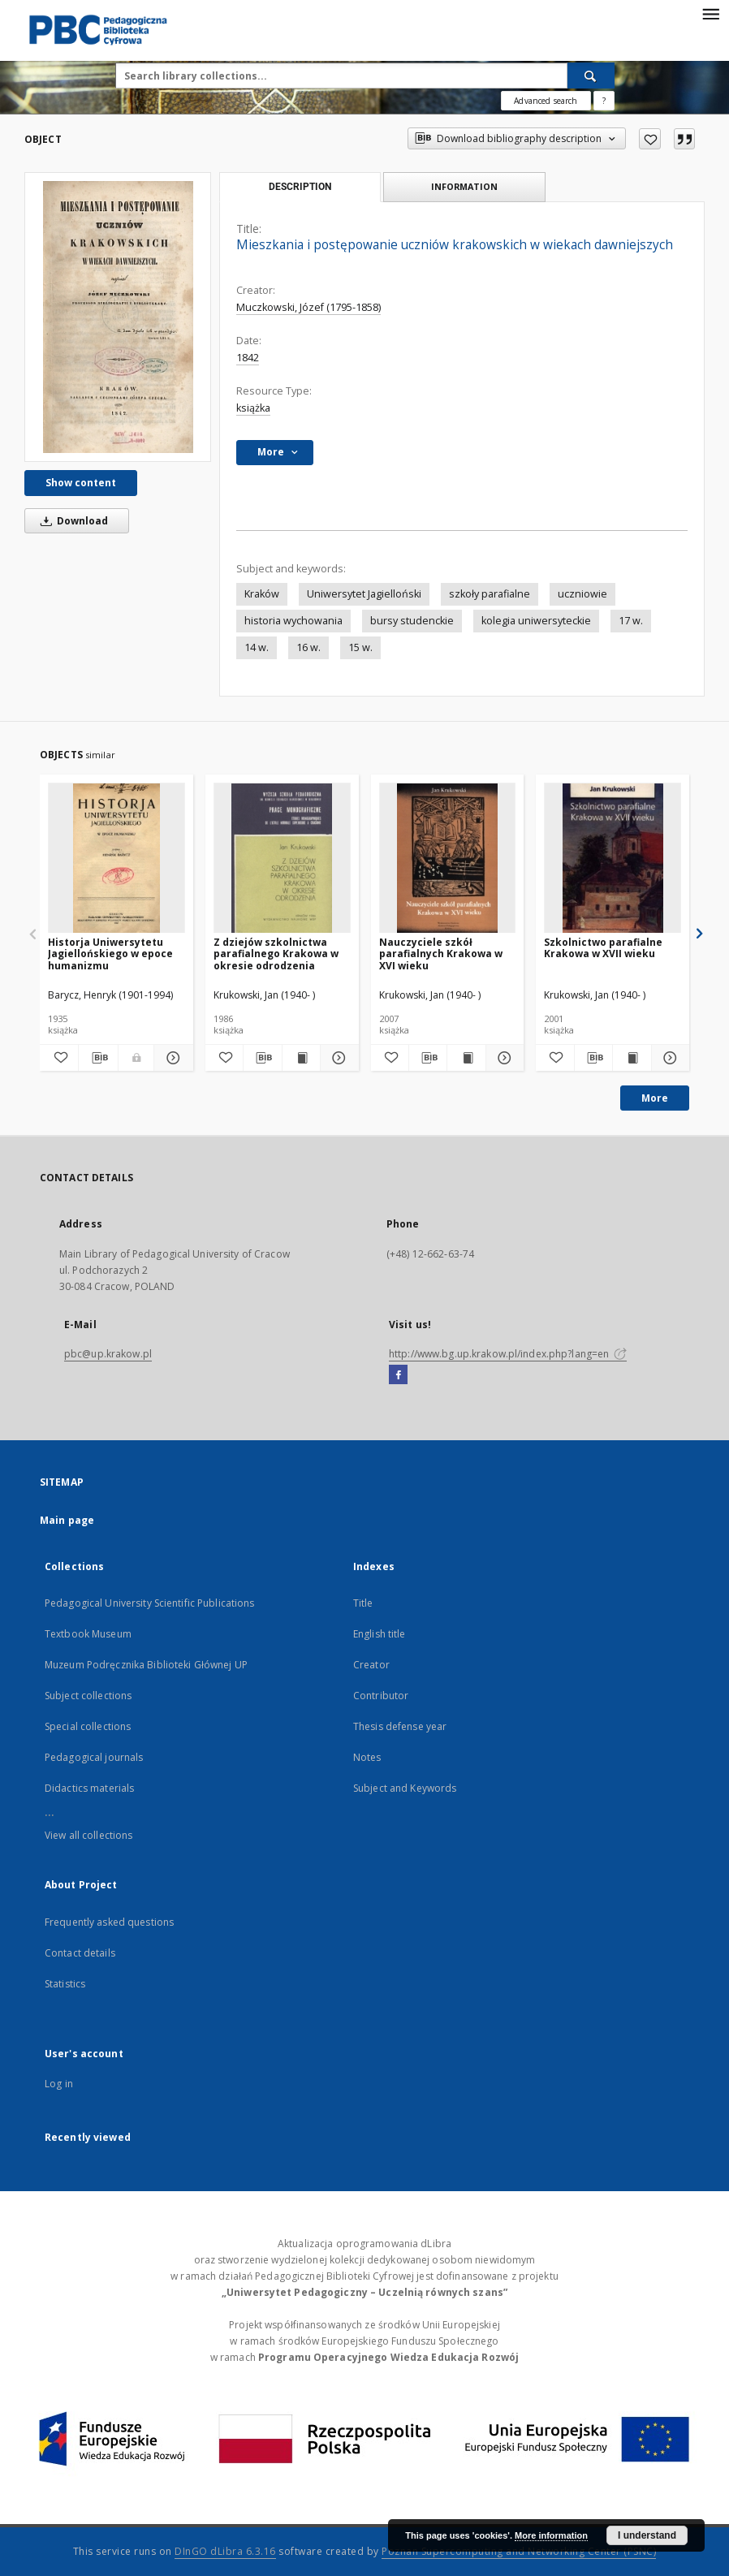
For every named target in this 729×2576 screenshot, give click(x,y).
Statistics (65, 1984)
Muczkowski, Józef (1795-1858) (308, 307)
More (654, 1098)
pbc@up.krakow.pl (108, 1354)
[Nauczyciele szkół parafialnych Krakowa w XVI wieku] (447, 858)
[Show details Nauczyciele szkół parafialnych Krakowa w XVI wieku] (502, 1057)
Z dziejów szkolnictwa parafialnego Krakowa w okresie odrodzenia (276, 953)
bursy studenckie (412, 621)
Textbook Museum (88, 1634)
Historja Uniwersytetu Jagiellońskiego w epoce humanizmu (110, 953)
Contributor (380, 1695)
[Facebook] (398, 1375)
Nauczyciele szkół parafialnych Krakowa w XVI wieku (441, 953)
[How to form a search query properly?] (604, 100)
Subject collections (88, 1695)
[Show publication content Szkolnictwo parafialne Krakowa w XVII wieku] (631, 1057)
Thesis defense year (399, 1726)
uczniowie (582, 594)
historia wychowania (293, 621)
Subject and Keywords (404, 1788)
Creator (371, 1665)
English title (379, 1634)
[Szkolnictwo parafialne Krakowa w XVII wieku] (612, 858)
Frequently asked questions (109, 1922)
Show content (80, 483)
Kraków (261, 594)
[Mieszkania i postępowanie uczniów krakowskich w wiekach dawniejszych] (117, 317)
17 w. (631, 621)
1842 (247, 358)
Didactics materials (89, 1788)
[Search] (591, 75)
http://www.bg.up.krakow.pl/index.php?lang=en (508, 1354)
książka (253, 408)
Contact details (80, 1953)
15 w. (360, 647)
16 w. (308, 647)
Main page (67, 1520)
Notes (367, 1757)
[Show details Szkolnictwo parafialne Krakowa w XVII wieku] (668, 1057)
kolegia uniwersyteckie (536, 621)
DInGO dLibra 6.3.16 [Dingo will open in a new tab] (225, 2551)
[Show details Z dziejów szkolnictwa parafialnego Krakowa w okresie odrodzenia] (337, 1057)
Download (71, 520)
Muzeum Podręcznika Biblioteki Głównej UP (146, 1665)
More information (551, 2535)
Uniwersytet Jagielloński (364, 594)
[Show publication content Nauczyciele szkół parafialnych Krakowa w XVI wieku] (466, 1057)
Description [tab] (300, 186)
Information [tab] (464, 186)
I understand (647, 2535)
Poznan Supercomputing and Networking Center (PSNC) (519, 2551)
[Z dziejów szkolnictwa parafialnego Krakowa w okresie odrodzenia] (282, 858)
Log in (59, 2084)
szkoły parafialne (489, 594)
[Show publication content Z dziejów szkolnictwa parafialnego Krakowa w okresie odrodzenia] (301, 1057)
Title (363, 1603)
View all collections (88, 1835)
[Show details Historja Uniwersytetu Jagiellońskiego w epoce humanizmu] (171, 1057)
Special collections (88, 1726)
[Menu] (710, 13)
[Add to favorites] (650, 138)
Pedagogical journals (94, 1757)
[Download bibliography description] (98, 1057)
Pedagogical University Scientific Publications (150, 1603)
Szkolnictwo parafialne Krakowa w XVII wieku (603, 947)
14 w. (256, 647)
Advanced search (545, 100)
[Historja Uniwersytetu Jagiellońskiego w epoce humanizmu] (116, 858)
